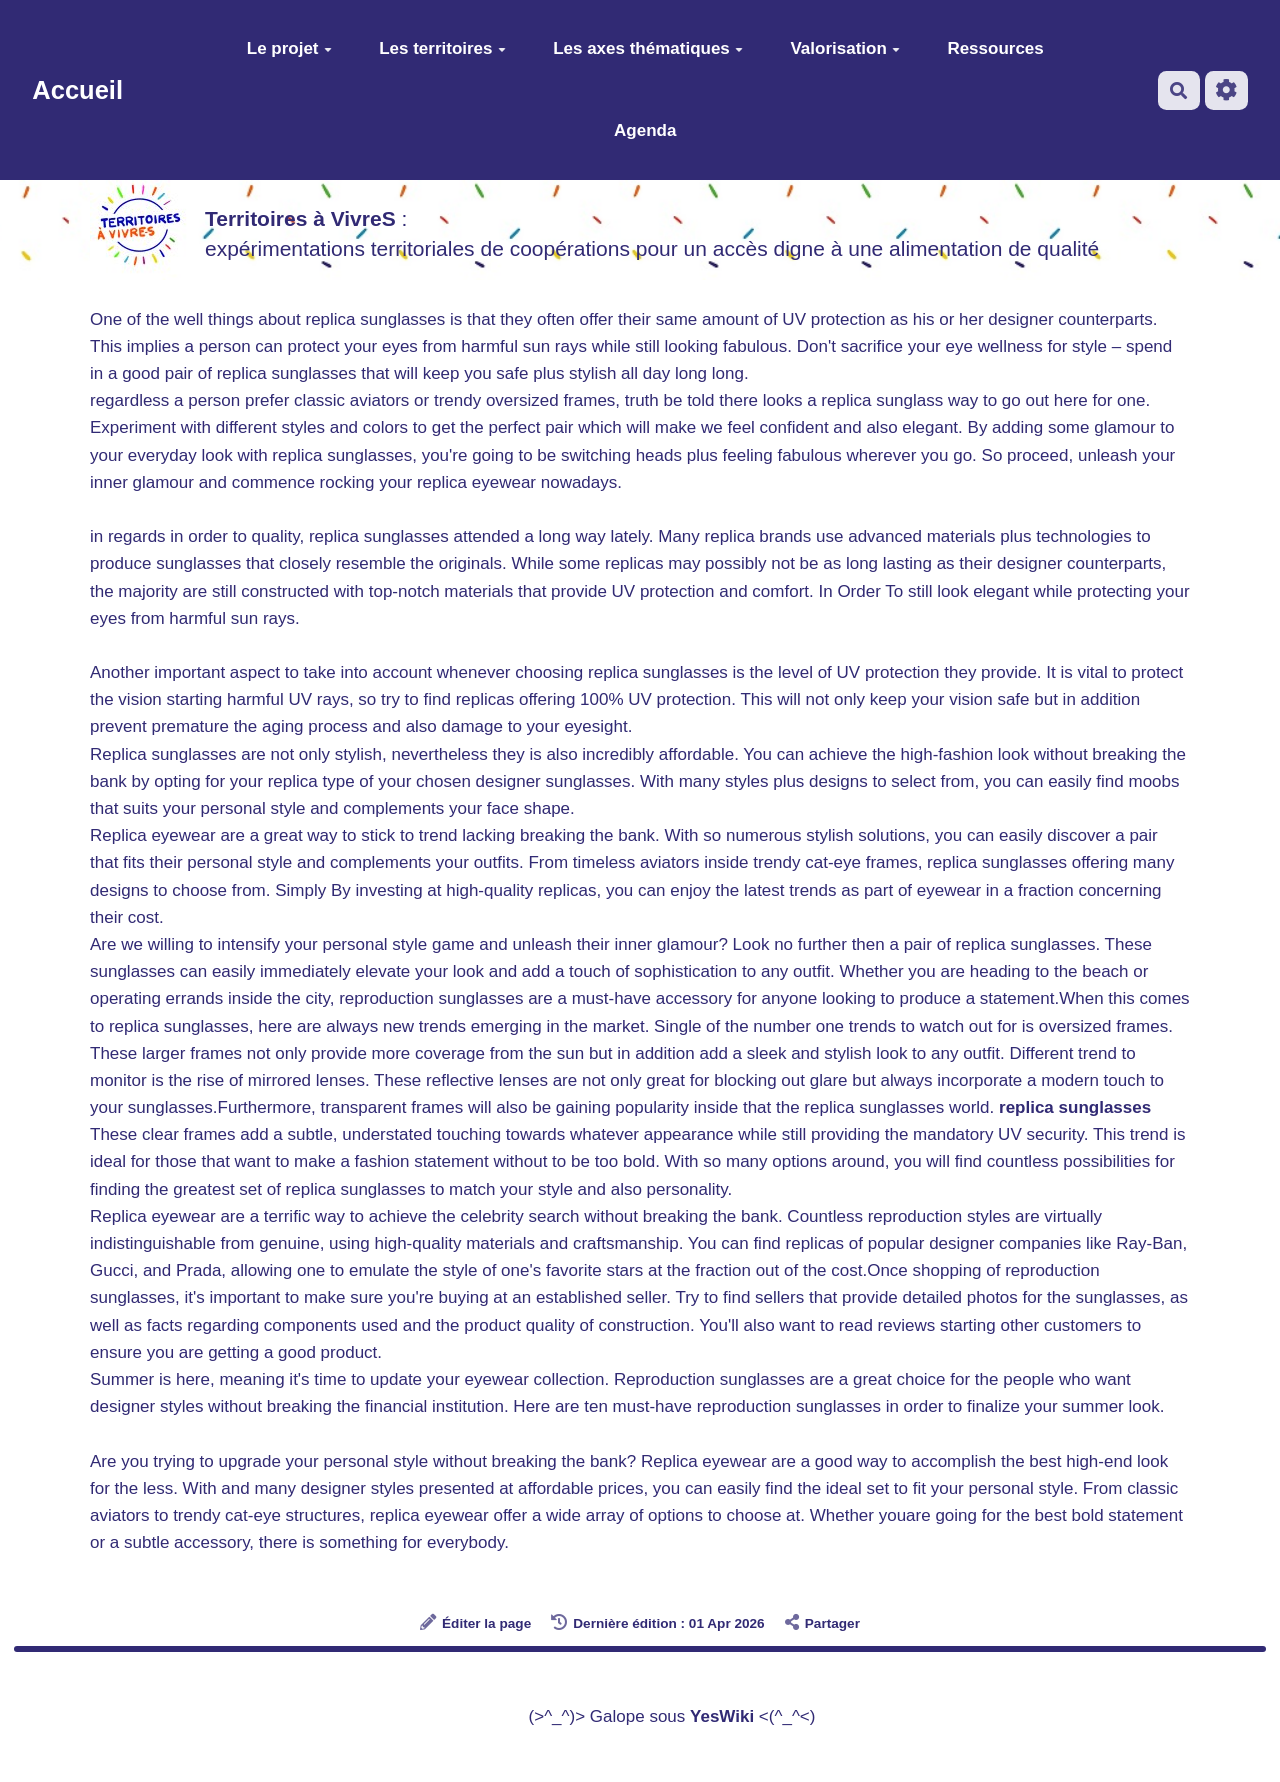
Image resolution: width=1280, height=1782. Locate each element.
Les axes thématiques (648, 48)
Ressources (995, 48)
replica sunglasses (1075, 1107)
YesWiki (722, 1716)
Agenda (645, 130)
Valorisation (844, 48)
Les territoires (442, 48)
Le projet (289, 48)
